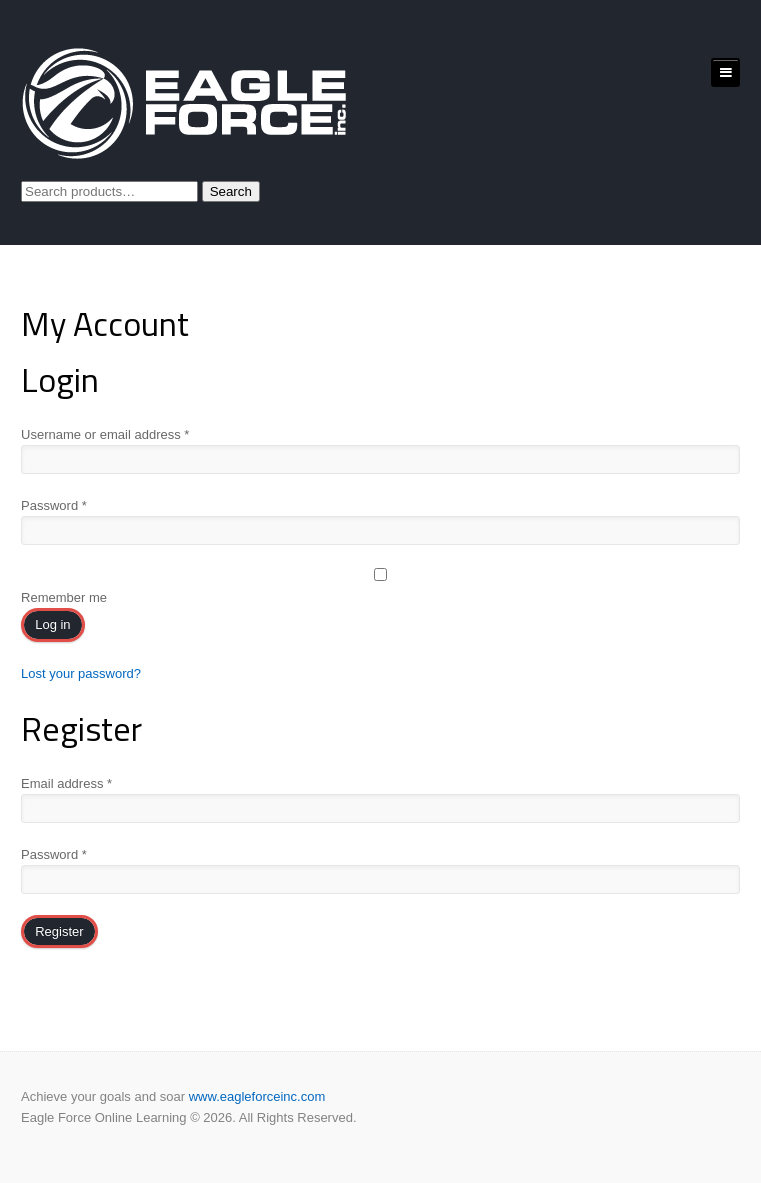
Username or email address (105, 434)
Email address (66, 783)
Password (54, 505)
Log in (52, 624)
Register (59, 931)
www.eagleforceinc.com (257, 1096)
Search (231, 191)
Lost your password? (81, 673)
